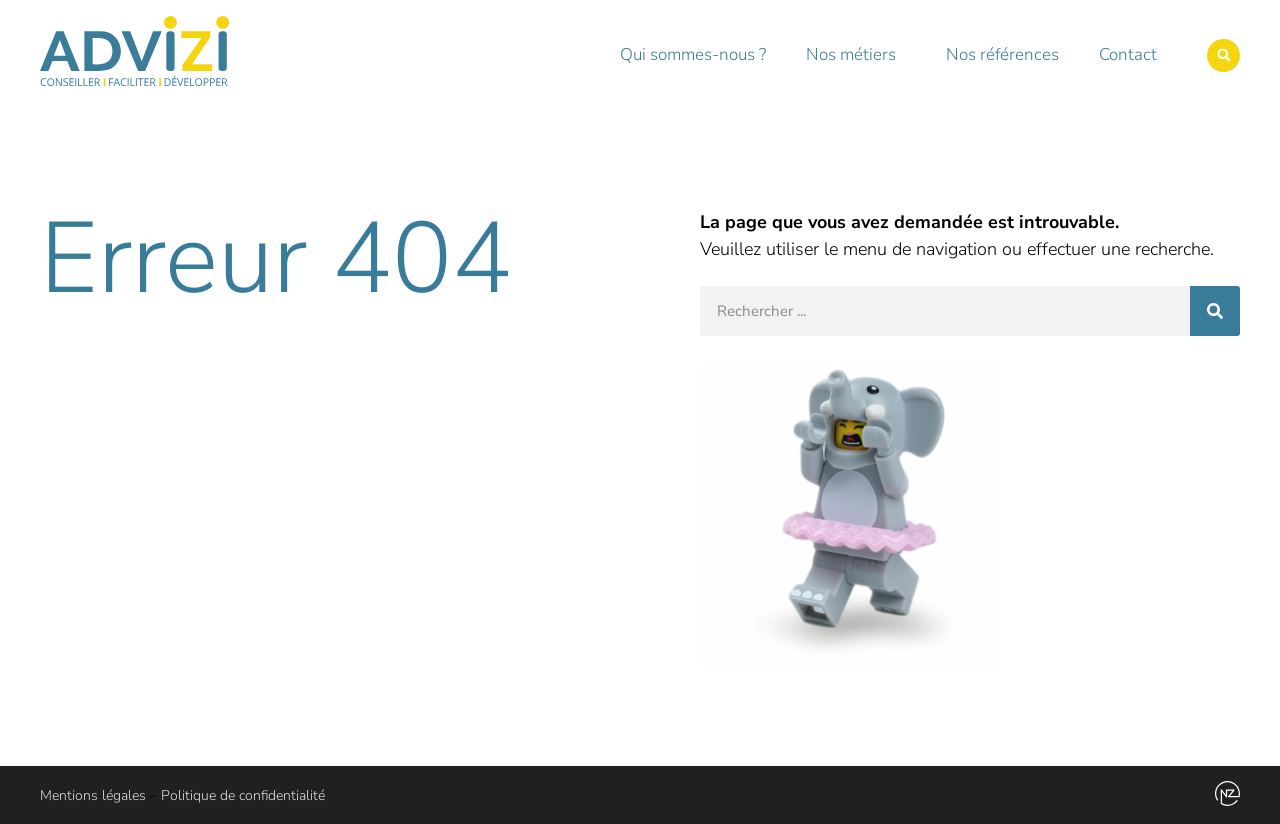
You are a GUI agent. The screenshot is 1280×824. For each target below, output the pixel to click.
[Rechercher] (1215, 311)
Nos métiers (856, 54)
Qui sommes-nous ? (693, 54)
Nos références (1002, 54)
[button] (1223, 55)
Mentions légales (93, 795)
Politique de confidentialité (243, 795)
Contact (1128, 54)
